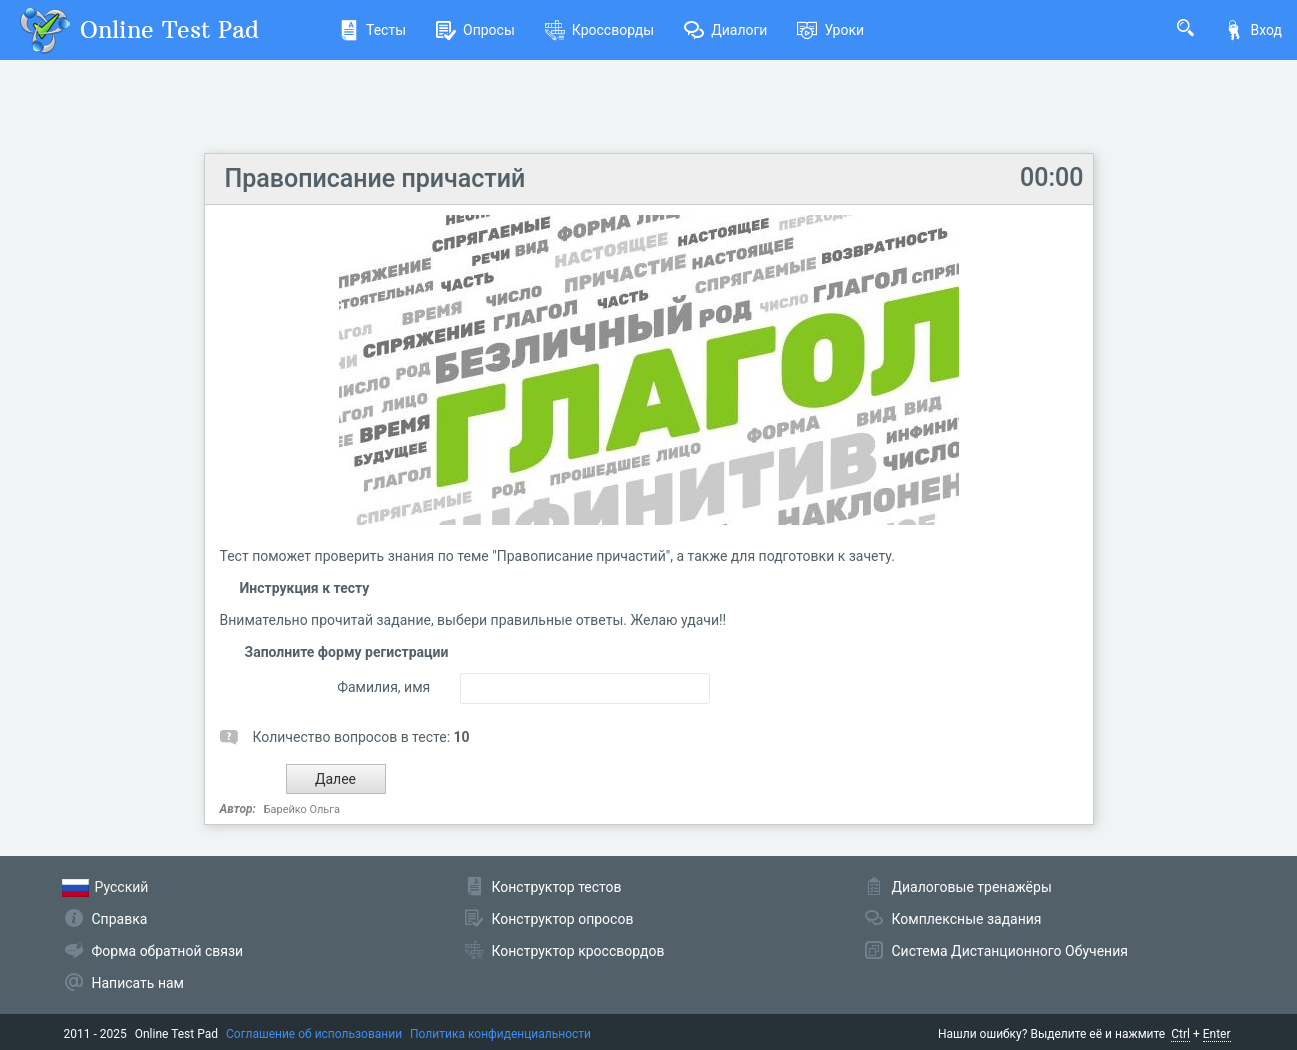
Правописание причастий (375, 178)
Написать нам (138, 983)
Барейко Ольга (302, 809)
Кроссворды (599, 30)
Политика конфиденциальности (500, 1034)
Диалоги (725, 30)
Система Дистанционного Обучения (1010, 951)
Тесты (372, 30)
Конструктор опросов (563, 919)
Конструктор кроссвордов (578, 951)
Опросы (475, 30)
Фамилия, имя (383, 687)
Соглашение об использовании (314, 1034)
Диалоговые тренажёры (972, 887)
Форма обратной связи (168, 951)
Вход (1253, 30)
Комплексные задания (967, 919)
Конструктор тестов (557, 887)
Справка (120, 919)
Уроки (830, 30)
